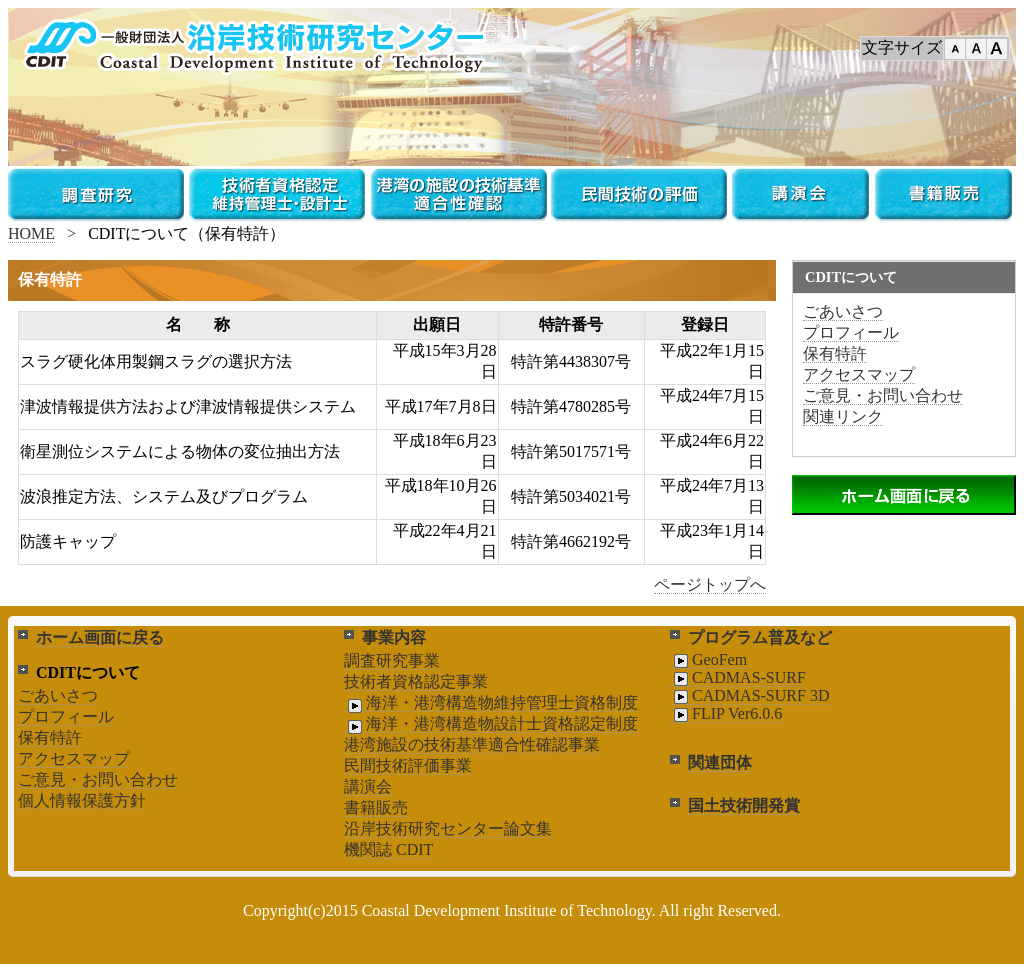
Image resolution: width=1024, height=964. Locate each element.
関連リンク (843, 416)
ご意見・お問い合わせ (883, 395)
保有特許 (835, 353)
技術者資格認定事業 (416, 681)
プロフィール (851, 332)
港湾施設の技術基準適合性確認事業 (472, 744)
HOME (31, 233)
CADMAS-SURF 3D (749, 696)
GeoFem (708, 660)
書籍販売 (376, 807)
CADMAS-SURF (738, 678)
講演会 (368, 786)
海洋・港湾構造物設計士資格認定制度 (491, 724)
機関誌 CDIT (388, 849)
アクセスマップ (859, 374)
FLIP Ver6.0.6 (726, 714)
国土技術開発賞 (744, 805)
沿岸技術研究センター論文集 (448, 828)
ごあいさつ (843, 311)
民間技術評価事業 (408, 765)
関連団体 (720, 762)
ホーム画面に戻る (100, 637)
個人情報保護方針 (82, 800)
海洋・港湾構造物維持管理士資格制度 (491, 703)
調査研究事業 (392, 660)
